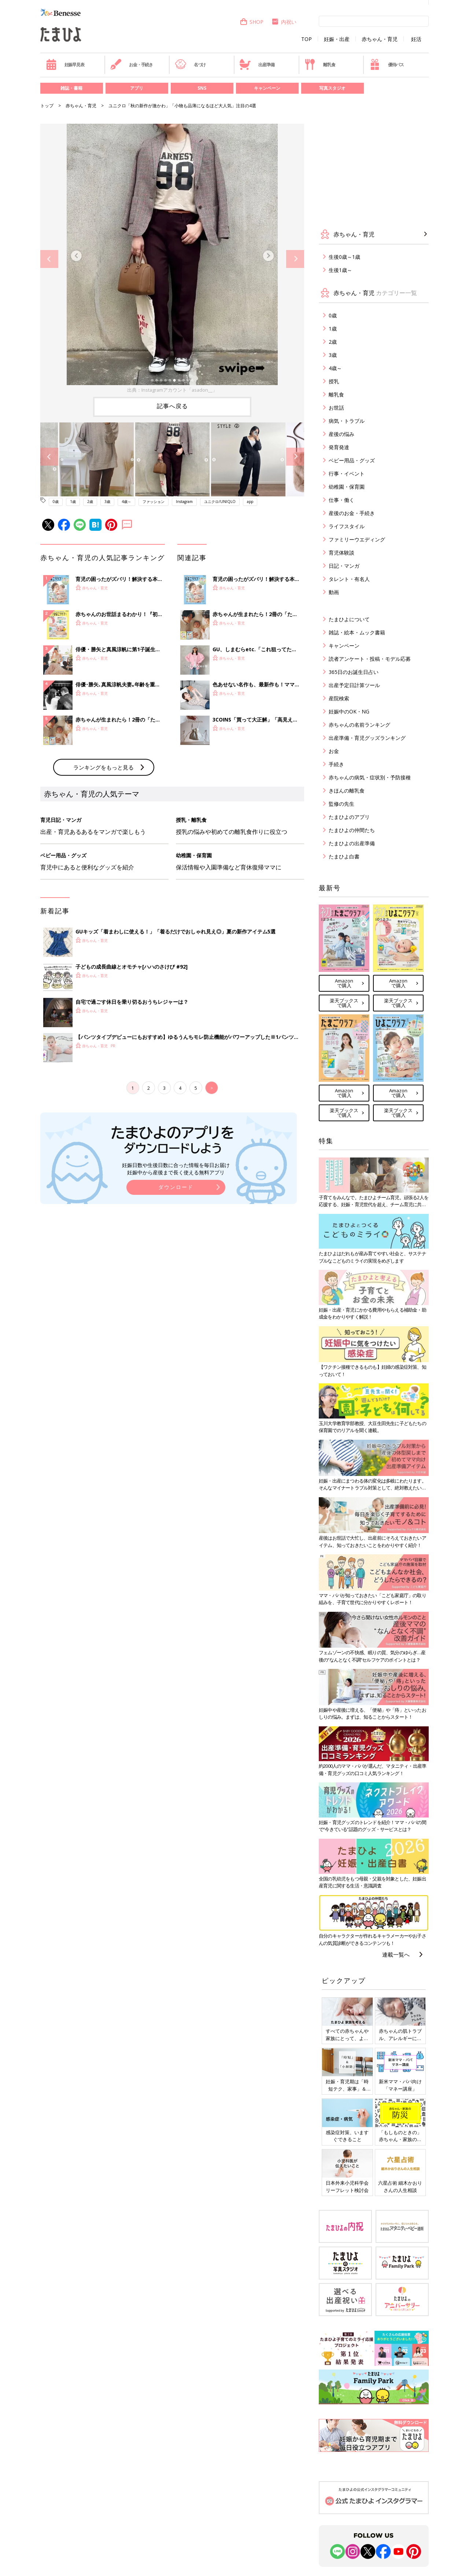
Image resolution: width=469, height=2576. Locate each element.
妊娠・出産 (337, 39)
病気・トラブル (347, 420)
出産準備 (257, 64)
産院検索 (339, 698)
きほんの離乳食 (347, 790)
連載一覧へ (396, 1954)
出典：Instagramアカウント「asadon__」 (172, 390)
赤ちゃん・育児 (380, 39)
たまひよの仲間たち (352, 830)
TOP (306, 39)
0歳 (56, 501)
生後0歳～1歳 (344, 256)
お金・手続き (131, 64)
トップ (46, 105)
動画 (334, 592)
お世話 (336, 407)
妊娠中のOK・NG (349, 711)
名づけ (190, 64)
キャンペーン (267, 88)
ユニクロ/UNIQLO (220, 501)
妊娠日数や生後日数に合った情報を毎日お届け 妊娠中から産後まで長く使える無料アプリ (176, 1289)
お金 (334, 751)
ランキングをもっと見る (103, 888)
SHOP (251, 21)
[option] (172, 259)
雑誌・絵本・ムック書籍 (357, 632)
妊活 (416, 39)
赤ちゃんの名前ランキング (359, 724)
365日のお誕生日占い (353, 671)
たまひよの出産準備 (352, 843)
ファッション (154, 501)
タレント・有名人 (349, 578)
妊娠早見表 (65, 64)
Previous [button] (49, 259)
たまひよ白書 (344, 856)
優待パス (386, 64)
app (250, 501)
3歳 (107, 501)
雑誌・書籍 (71, 88)
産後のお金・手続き (352, 513)
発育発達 (339, 447)
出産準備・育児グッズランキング (367, 737)
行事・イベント (347, 473)
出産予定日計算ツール (354, 685)
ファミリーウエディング (357, 539)
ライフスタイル (347, 526)
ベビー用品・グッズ (352, 460)
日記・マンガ (344, 565)
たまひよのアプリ (349, 816)
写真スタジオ (332, 88)
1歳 (73, 501)
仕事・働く (341, 499)
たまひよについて (349, 619)
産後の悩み (341, 433)
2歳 (90, 501)
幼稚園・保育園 (347, 486)
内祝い (283, 21)
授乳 (334, 381)
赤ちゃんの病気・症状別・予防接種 (370, 777)
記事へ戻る (172, 406)
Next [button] (295, 259)
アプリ (136, 88)
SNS (201, 88)
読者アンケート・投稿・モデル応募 (370, 658)
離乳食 (319, 64)
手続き (336, 764)
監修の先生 (341, 803)
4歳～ (126, 501)
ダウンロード (175, 1307)
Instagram (184, 501)
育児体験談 (341, 552)
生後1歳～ (340, 269)
